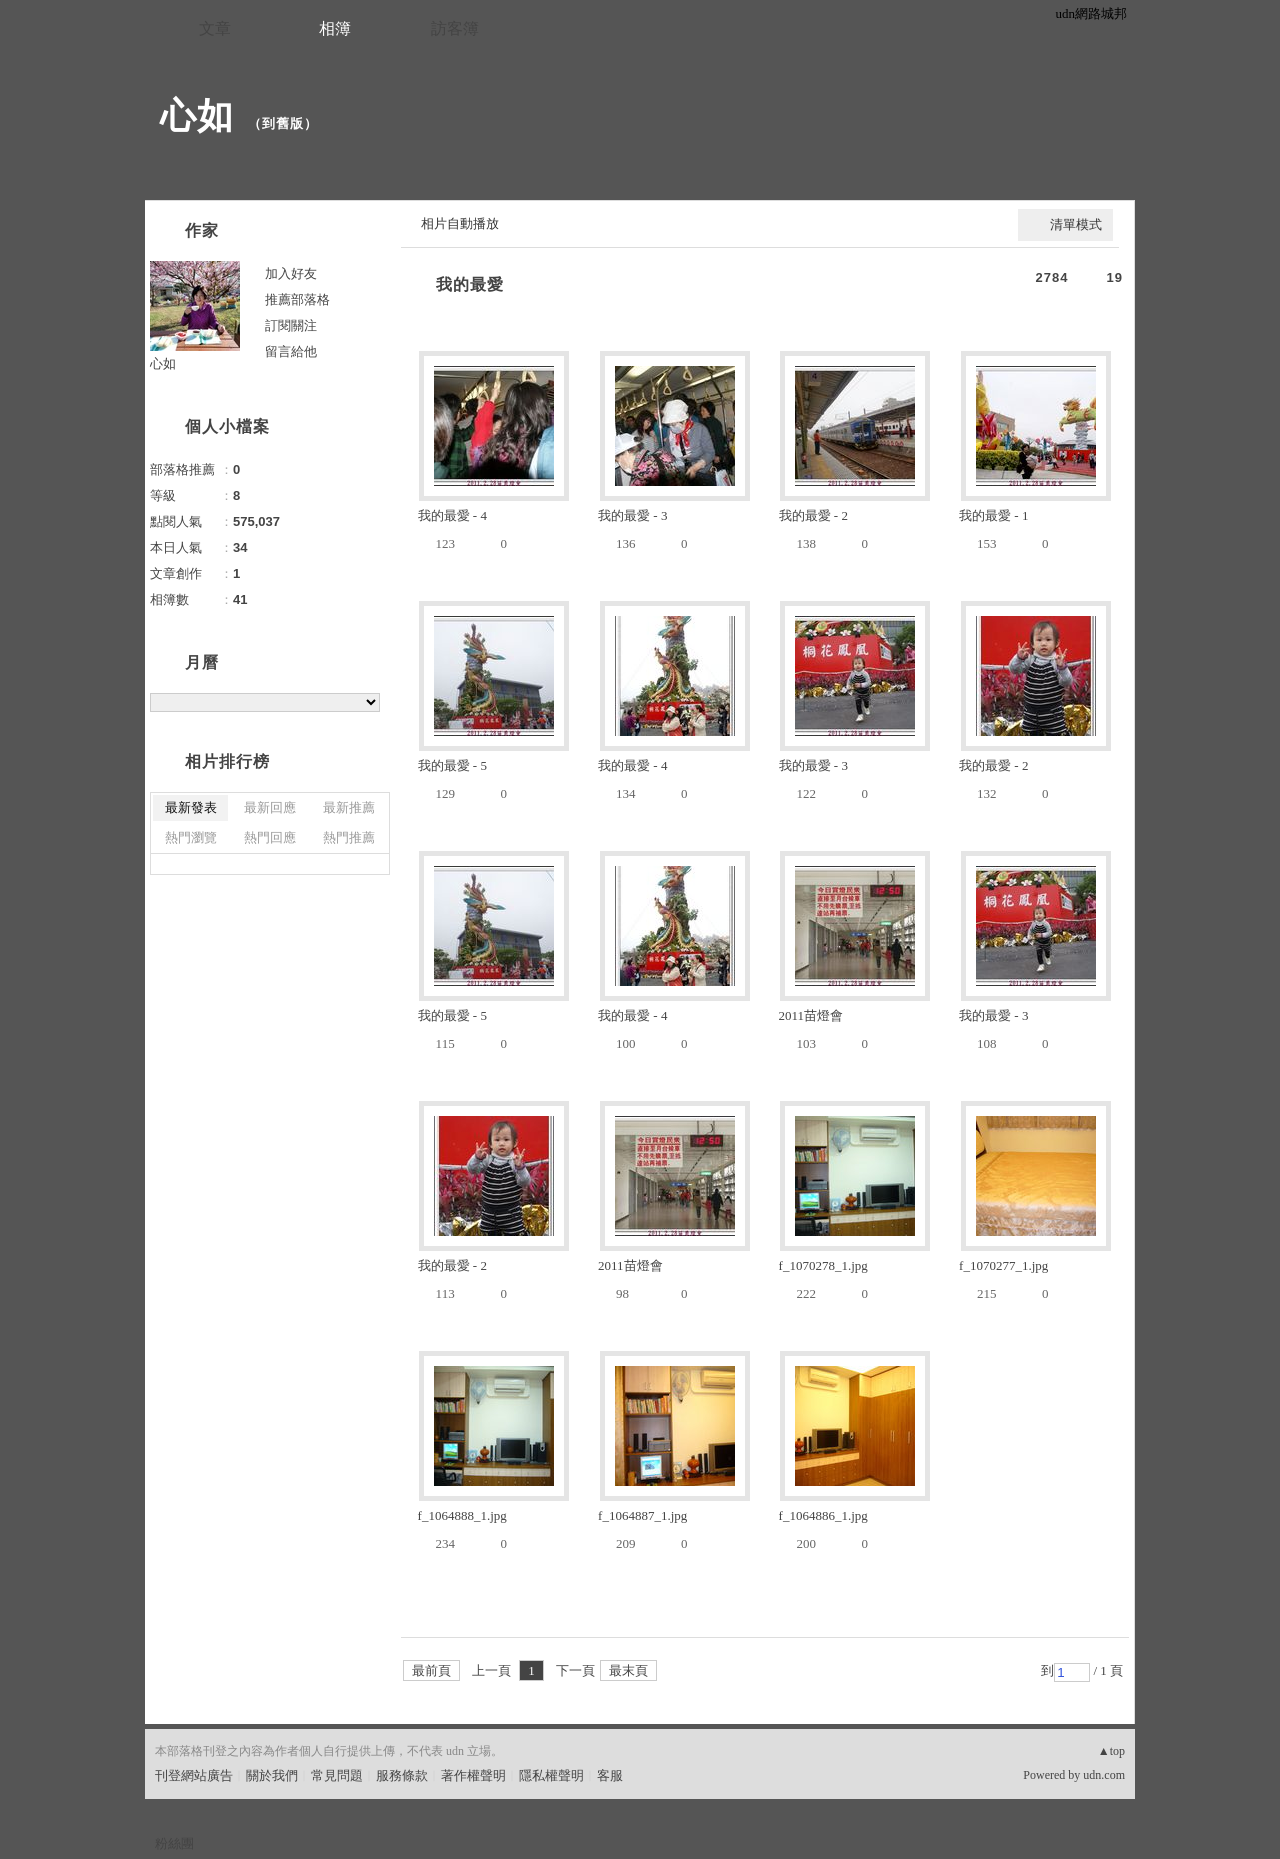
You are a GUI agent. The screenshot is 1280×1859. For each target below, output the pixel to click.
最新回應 (270, 807)
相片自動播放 (460, 223)
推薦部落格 (297, 299)
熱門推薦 (349, 837)
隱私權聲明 (551, 1775)
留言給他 (291, 351)
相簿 (335, 28)
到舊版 (283, 123)
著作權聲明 (473, 1775)
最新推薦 (349, 807)
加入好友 (291, 273)
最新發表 (191, 807)
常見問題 (337, 1775)
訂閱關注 (291, 325)
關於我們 (272, 1775)
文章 (215, 28)
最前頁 (431, 1670)
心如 (197, 115)
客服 (610, 1775)
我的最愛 (470, 284)
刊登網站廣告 (194, 1775)
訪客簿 (455, 28)
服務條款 (402, 1775)
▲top (1111, 1751)
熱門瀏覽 (191, 837)
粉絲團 (174, 1843)
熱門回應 (270, 837)
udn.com (1104, 1775)
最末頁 (628, 1670)
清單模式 (1076, 224)
